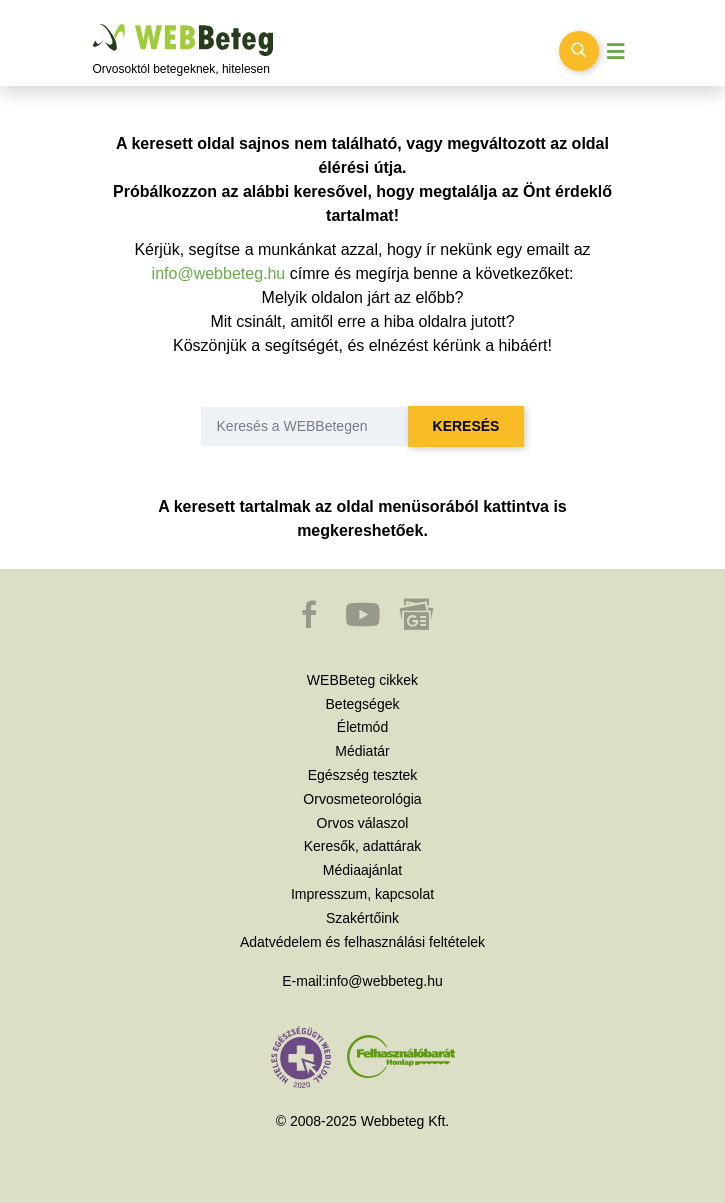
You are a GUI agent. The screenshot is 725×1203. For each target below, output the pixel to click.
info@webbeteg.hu (219, 273)
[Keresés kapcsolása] (579, 51)
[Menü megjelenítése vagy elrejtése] (616, 51)
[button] (311, 624)
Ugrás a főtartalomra (93, 24)
